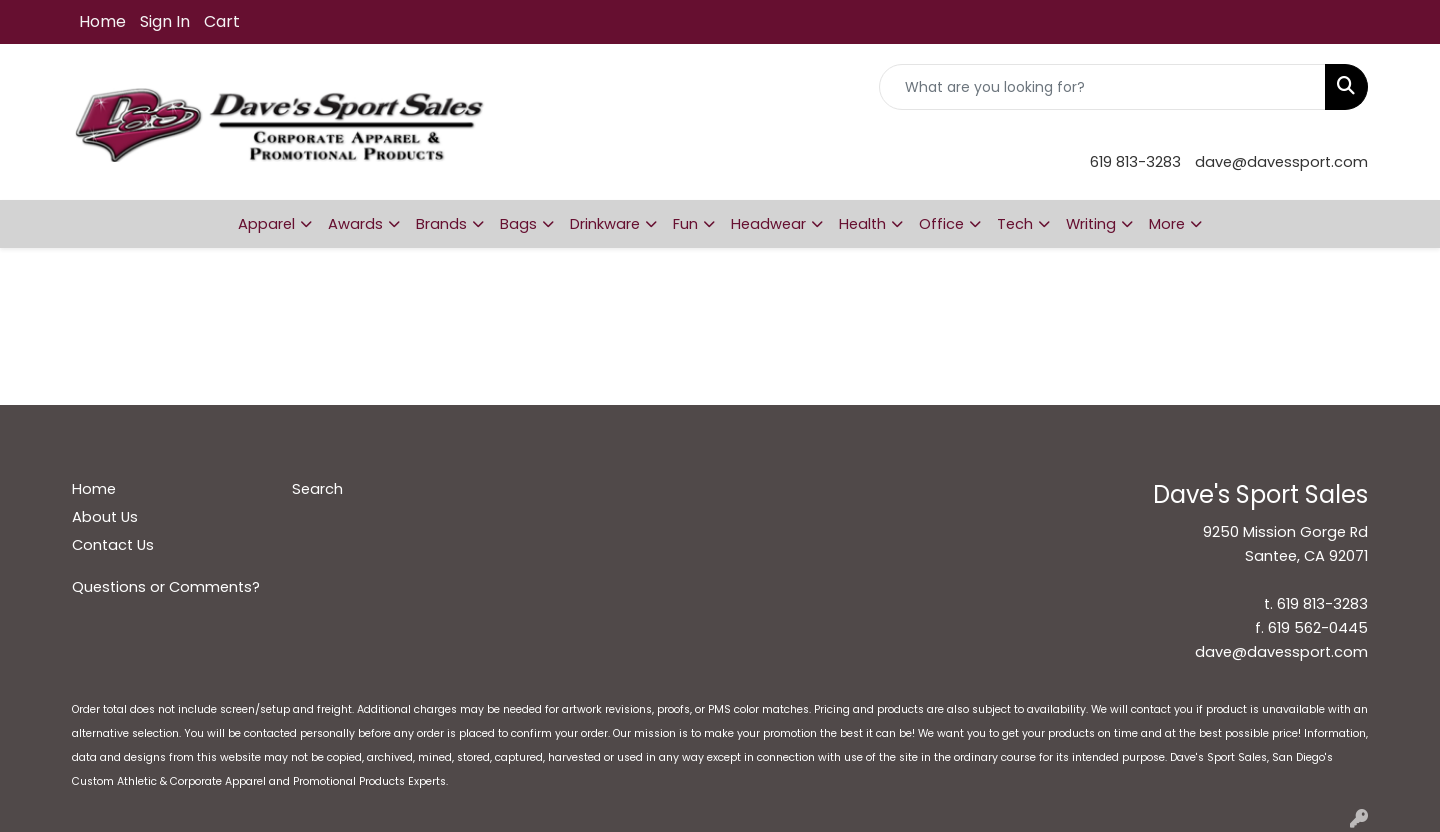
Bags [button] (518, 224)
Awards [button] (355, 224)
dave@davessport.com (1281, 162)
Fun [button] (685, 224)
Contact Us (113, 545)
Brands (441, 224)
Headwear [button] (768, 224)
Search (317, 489)
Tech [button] (1015, 224)
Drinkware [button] (605, 224)
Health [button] (862, 224)
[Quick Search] (1102, 87)
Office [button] (941, 224)
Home (102, 21)
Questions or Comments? (166, 587)
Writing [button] (1091, 224)
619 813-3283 (1135, 162)
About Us (105, 517)
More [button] (1167, 224)
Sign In (165, 21)
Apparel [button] (266, 224)
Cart (222, 21)
